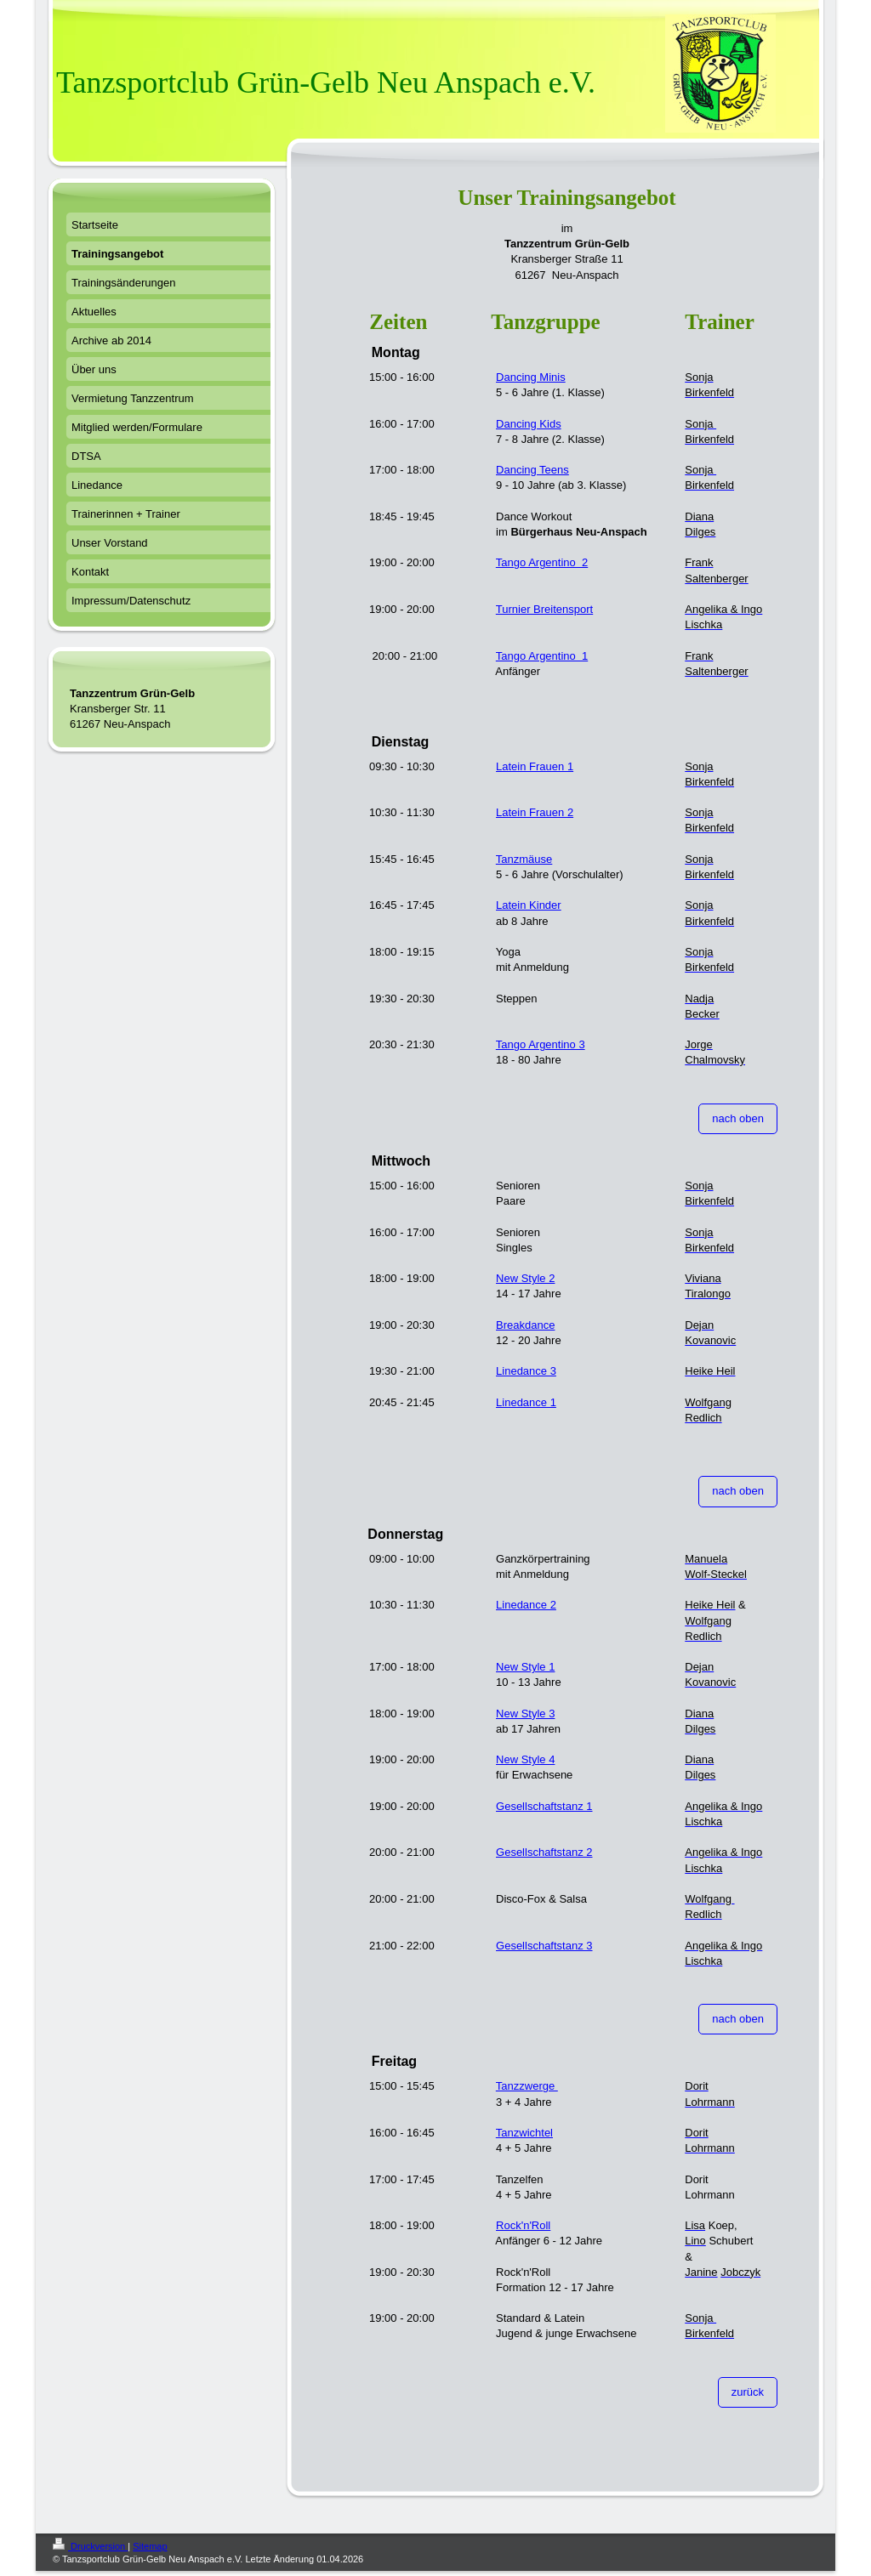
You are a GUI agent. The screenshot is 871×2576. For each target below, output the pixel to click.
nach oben (738, 1118)
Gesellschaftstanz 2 (544, 1852)
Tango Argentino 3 (540, 1044)
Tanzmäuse (524, 859)
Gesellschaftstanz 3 (544, 1945)
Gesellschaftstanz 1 (544, 1806)
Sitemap (150, 2546)
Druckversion (90, 2546)
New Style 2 (525, 1278)
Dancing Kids (528, 423)
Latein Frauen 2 (534, 812)
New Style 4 (525, 1759)
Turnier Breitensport (544, 609)
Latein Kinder (528, 905)
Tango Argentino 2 (542, 562)
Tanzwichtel (524, 2132)
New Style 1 (525, 1666)
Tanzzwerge (527, 2086)
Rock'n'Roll (523, 2225)
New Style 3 (525, 1713)
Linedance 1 (526, 1402)
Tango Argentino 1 (542, 656)
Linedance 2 (526, 1604)
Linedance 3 (526, 1371)
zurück (748, 2392)
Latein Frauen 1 (534, 766)
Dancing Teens (532, 469)
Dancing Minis (531, 377)
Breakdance (525, 1325)
